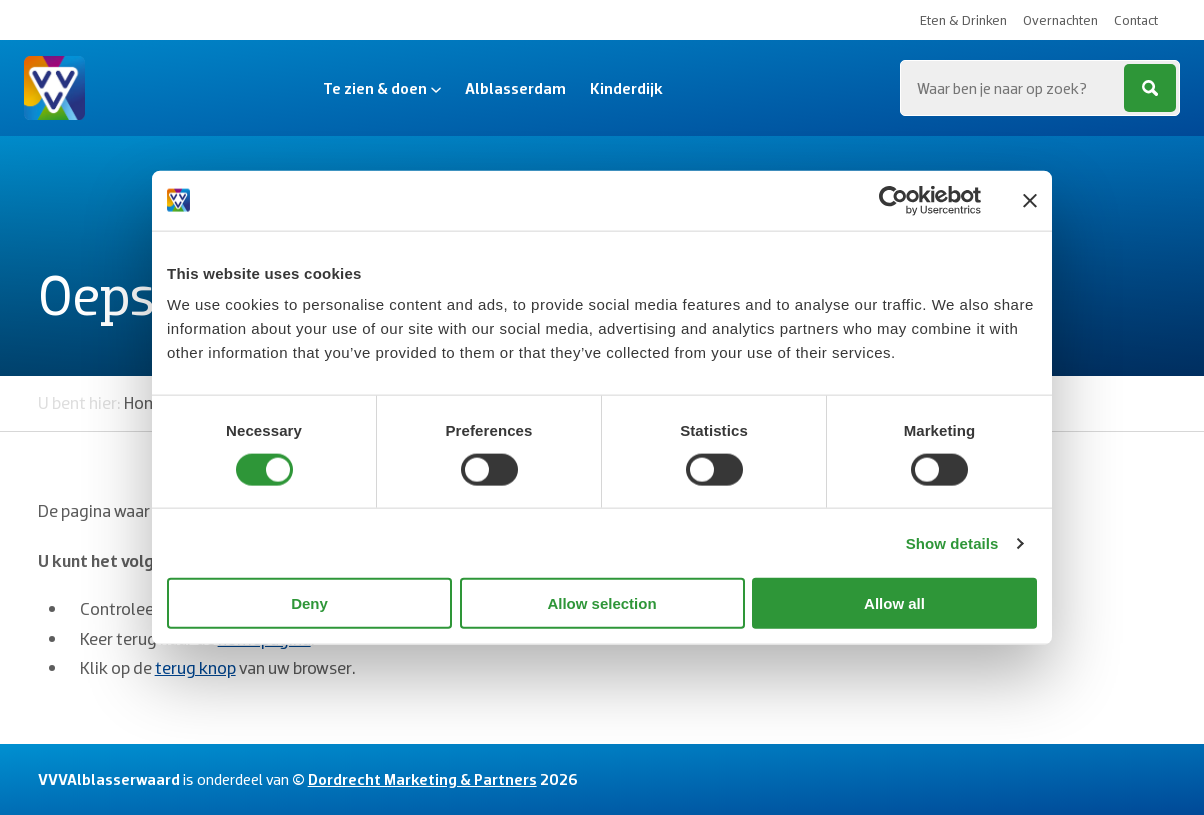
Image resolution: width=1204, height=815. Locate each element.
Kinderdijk (626, 88)
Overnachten (1060, 20)
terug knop (195, 667)
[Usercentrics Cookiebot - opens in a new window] (893, 200)
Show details (952, 542)
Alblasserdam (515, 88)
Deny (309, 603)
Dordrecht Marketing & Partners (422, 779)
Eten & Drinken (963, 20)
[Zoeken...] (1040, 88)
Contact (1136, 20)
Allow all (894, 603)
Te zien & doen (382, 88)
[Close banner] (1030, 200)
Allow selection (601, 603)
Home (146, 402)
